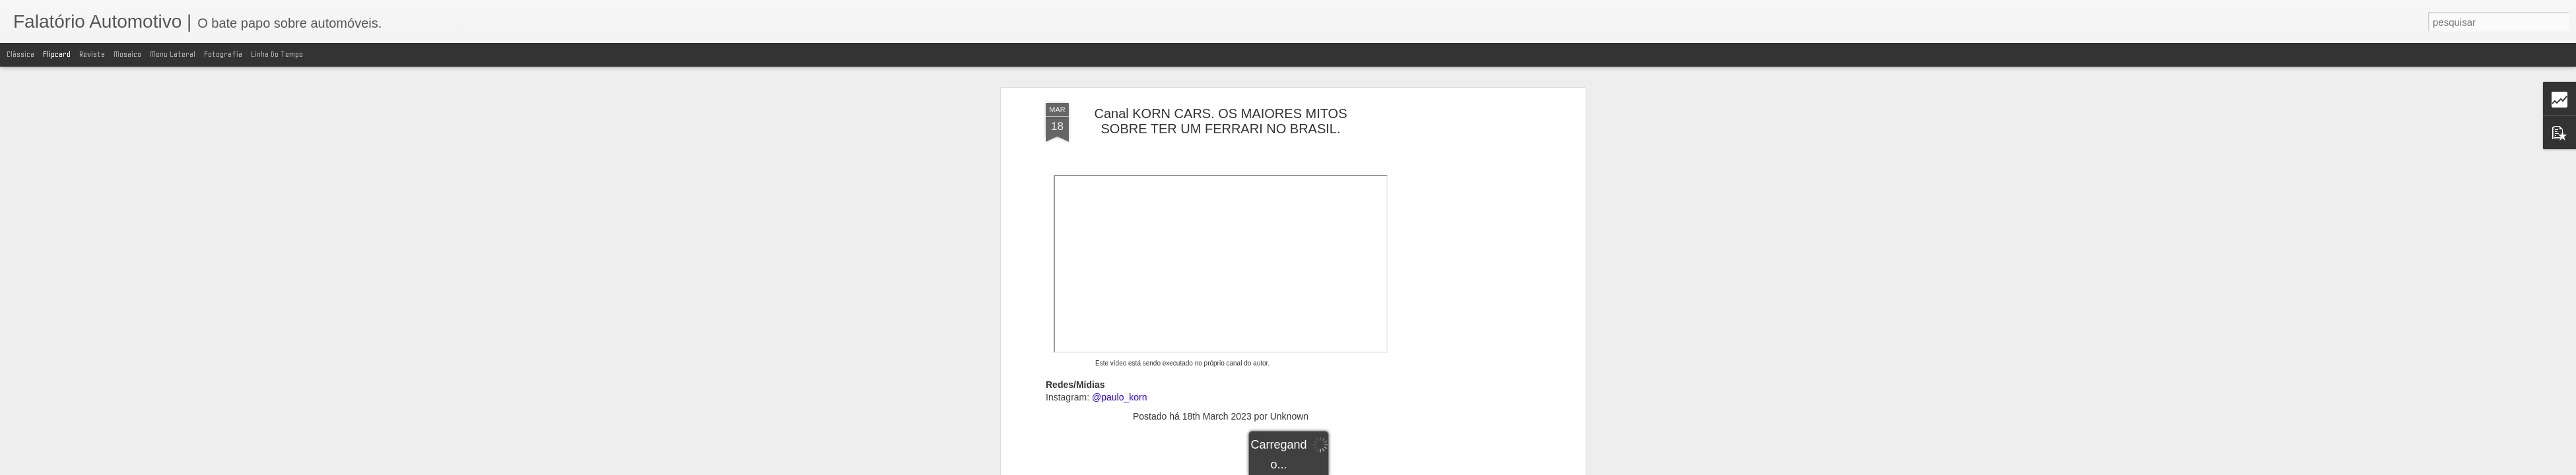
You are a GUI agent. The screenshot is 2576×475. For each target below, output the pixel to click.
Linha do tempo (277, 54)
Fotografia (223, 54)
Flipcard (57, 54)
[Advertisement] (1221, 357)
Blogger (1396, 468)
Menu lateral (172, 54)
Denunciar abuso (1440, 468)
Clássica (20, 54)
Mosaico (127, 54)
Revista (92, 54)
